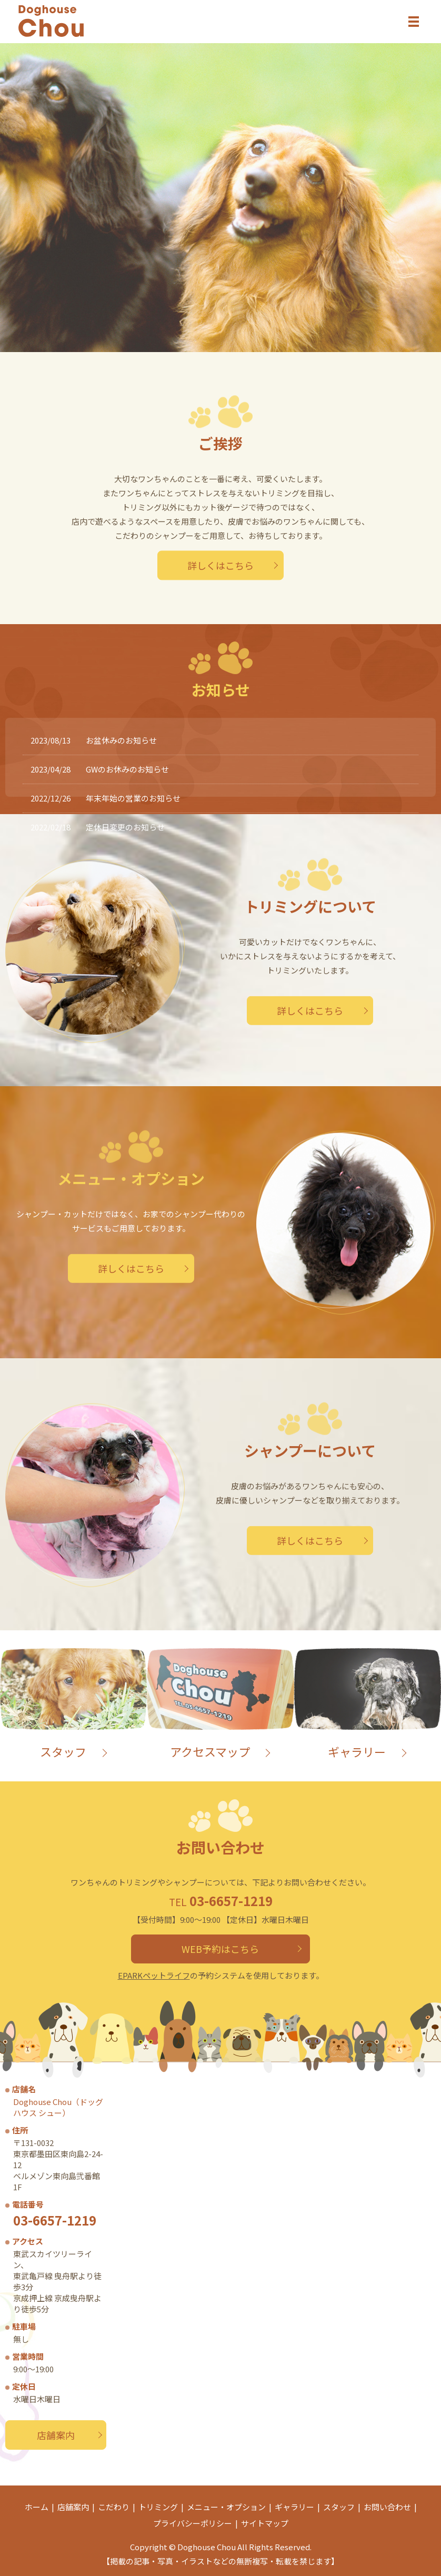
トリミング (158, 2506)
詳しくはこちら (220, 565)
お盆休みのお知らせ (121, 740)
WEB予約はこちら (220, 1949)
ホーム (36, 2506)
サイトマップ (264, 2523)
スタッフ (339, 2506)
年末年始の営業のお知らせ (133, 798)
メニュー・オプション (226, 2506)
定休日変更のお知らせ (125, 827)
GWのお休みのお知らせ (127, 769)
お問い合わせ (387, 2506)
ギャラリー (294, 2506)
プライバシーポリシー (192, 2523)
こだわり (113, 2506)
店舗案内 (56, 2435)
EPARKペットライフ (154, 1975)
